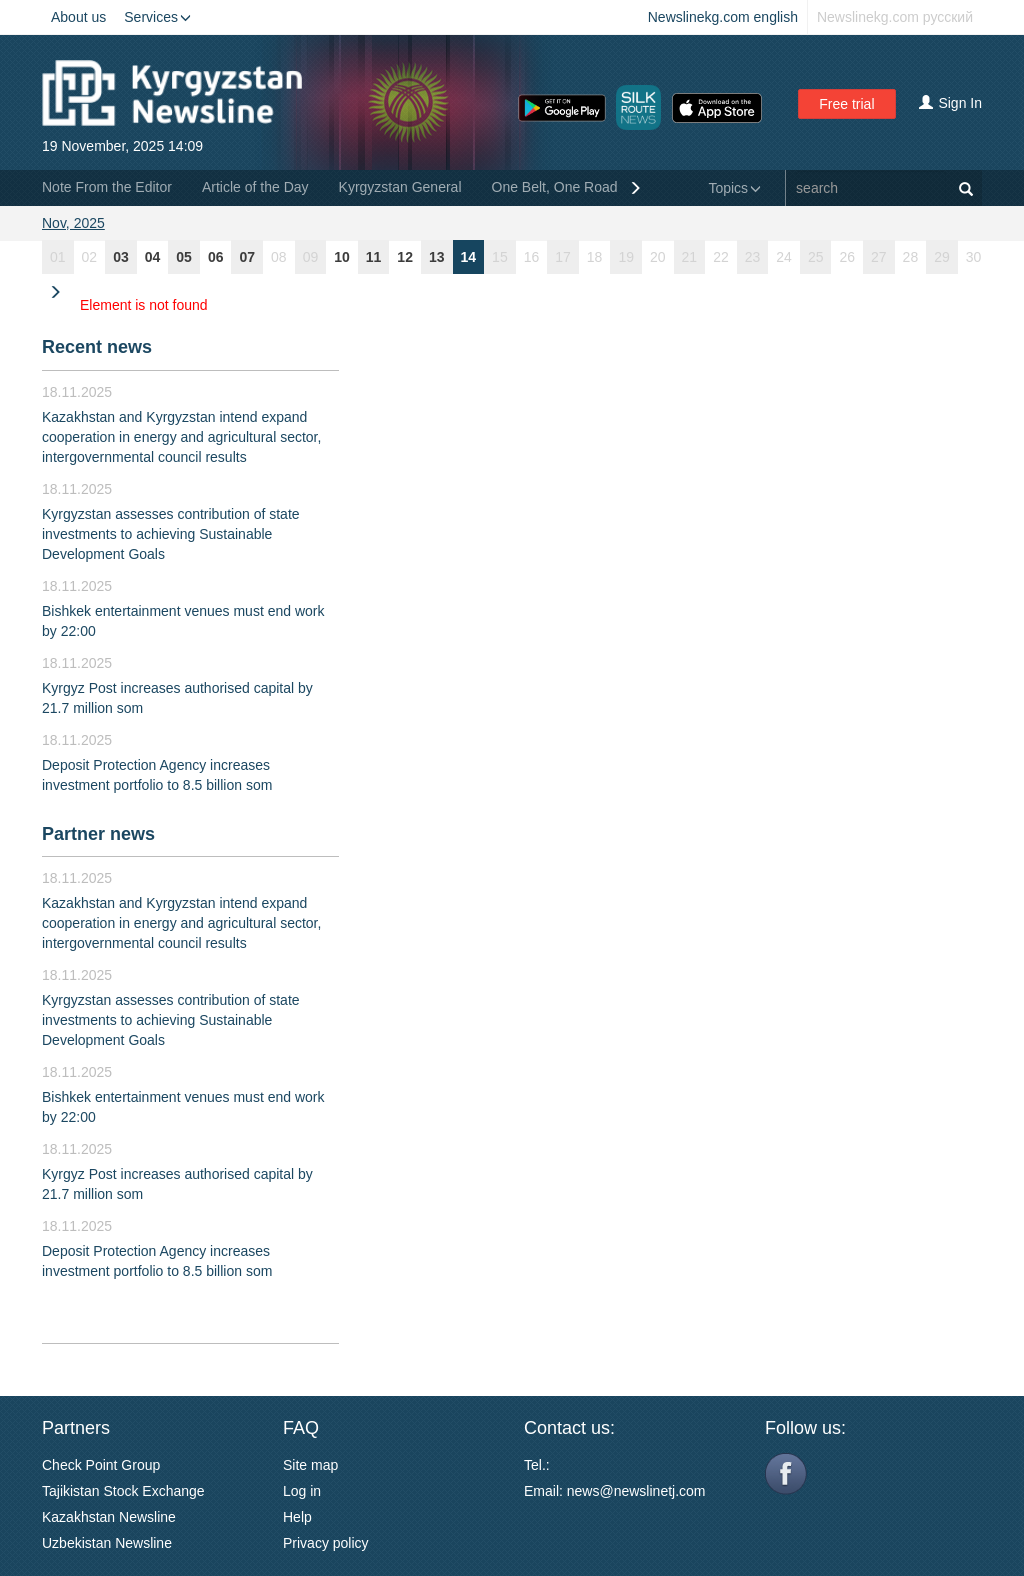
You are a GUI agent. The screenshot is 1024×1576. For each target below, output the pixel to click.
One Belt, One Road (555, 187)
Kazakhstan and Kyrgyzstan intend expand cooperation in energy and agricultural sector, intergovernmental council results (181, 437)
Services (157, 17)
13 (437, 257)
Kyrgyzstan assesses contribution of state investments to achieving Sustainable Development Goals (171, 534)
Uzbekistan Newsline (107, 1543)
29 (942, 257)
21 (690, 257)
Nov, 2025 (73, 223)
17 (563, 257)
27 (879, 257)
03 (121, 257)
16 (532, 257)
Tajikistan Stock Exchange (123, 1491)
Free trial (846, 104)
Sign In (950, 103)
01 (58, 257)
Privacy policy (326, 1543)
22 (721, 257)
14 (469, 257)
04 (153, 257)
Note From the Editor (107, 187)
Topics (734, 188)
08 (279, 257)
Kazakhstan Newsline (109, 1517)
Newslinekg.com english (723, 17)
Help (297, 1517)
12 (405, 257)
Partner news (98, 834)
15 (500, 257)
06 (216, 257)
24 (784, 257)
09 (311, 257)
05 (184, 257)
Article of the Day (255, 187)
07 (247, 257)
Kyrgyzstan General (400, 187)
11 (374, 257)
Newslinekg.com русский (895, 17)
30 (974, 257)
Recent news (97, 347)
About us (78, 17)
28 (911, 257)
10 (342, 257)
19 (626, 257)
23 (753, 257)
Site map (310, 1465)
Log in (302, 1491)
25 (816, 257)
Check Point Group (101, 1465)
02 (90, 257)
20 (658, 257)
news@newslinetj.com (636, 1491)
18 (595, 257)
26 (847, 257)
